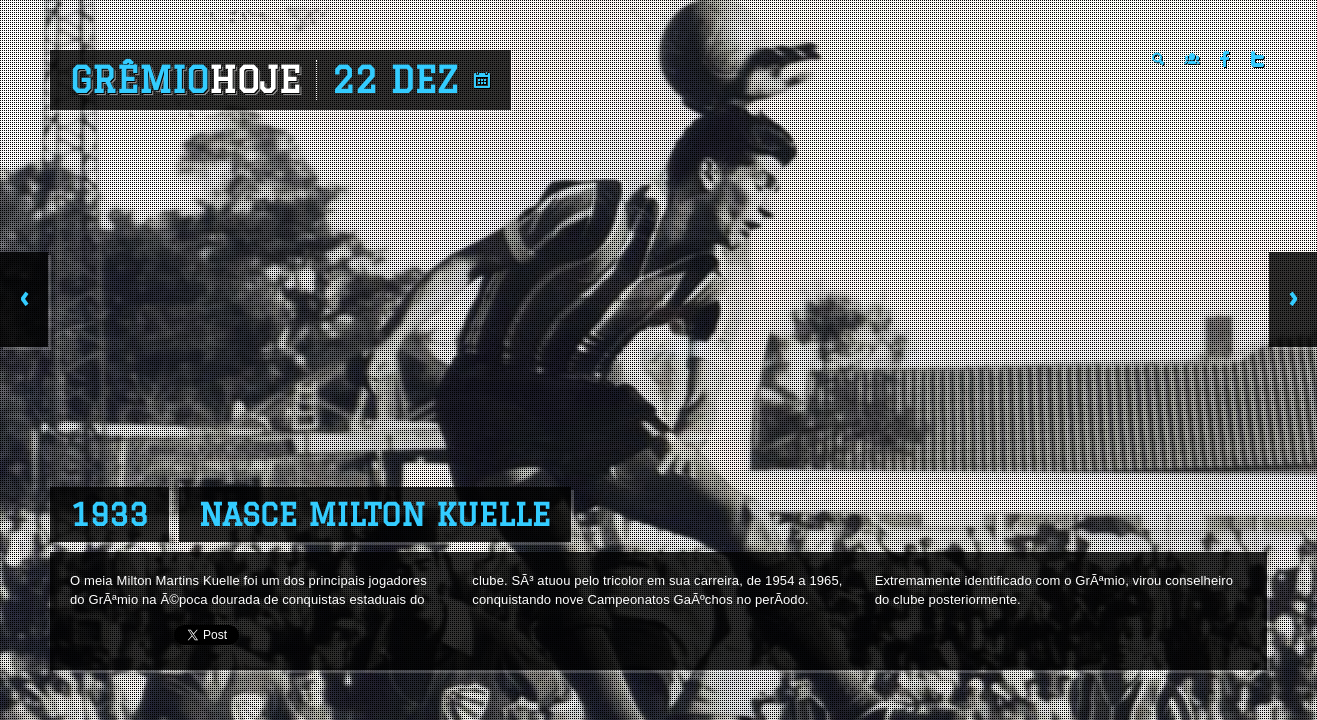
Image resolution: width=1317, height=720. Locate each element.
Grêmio (185, 80)
